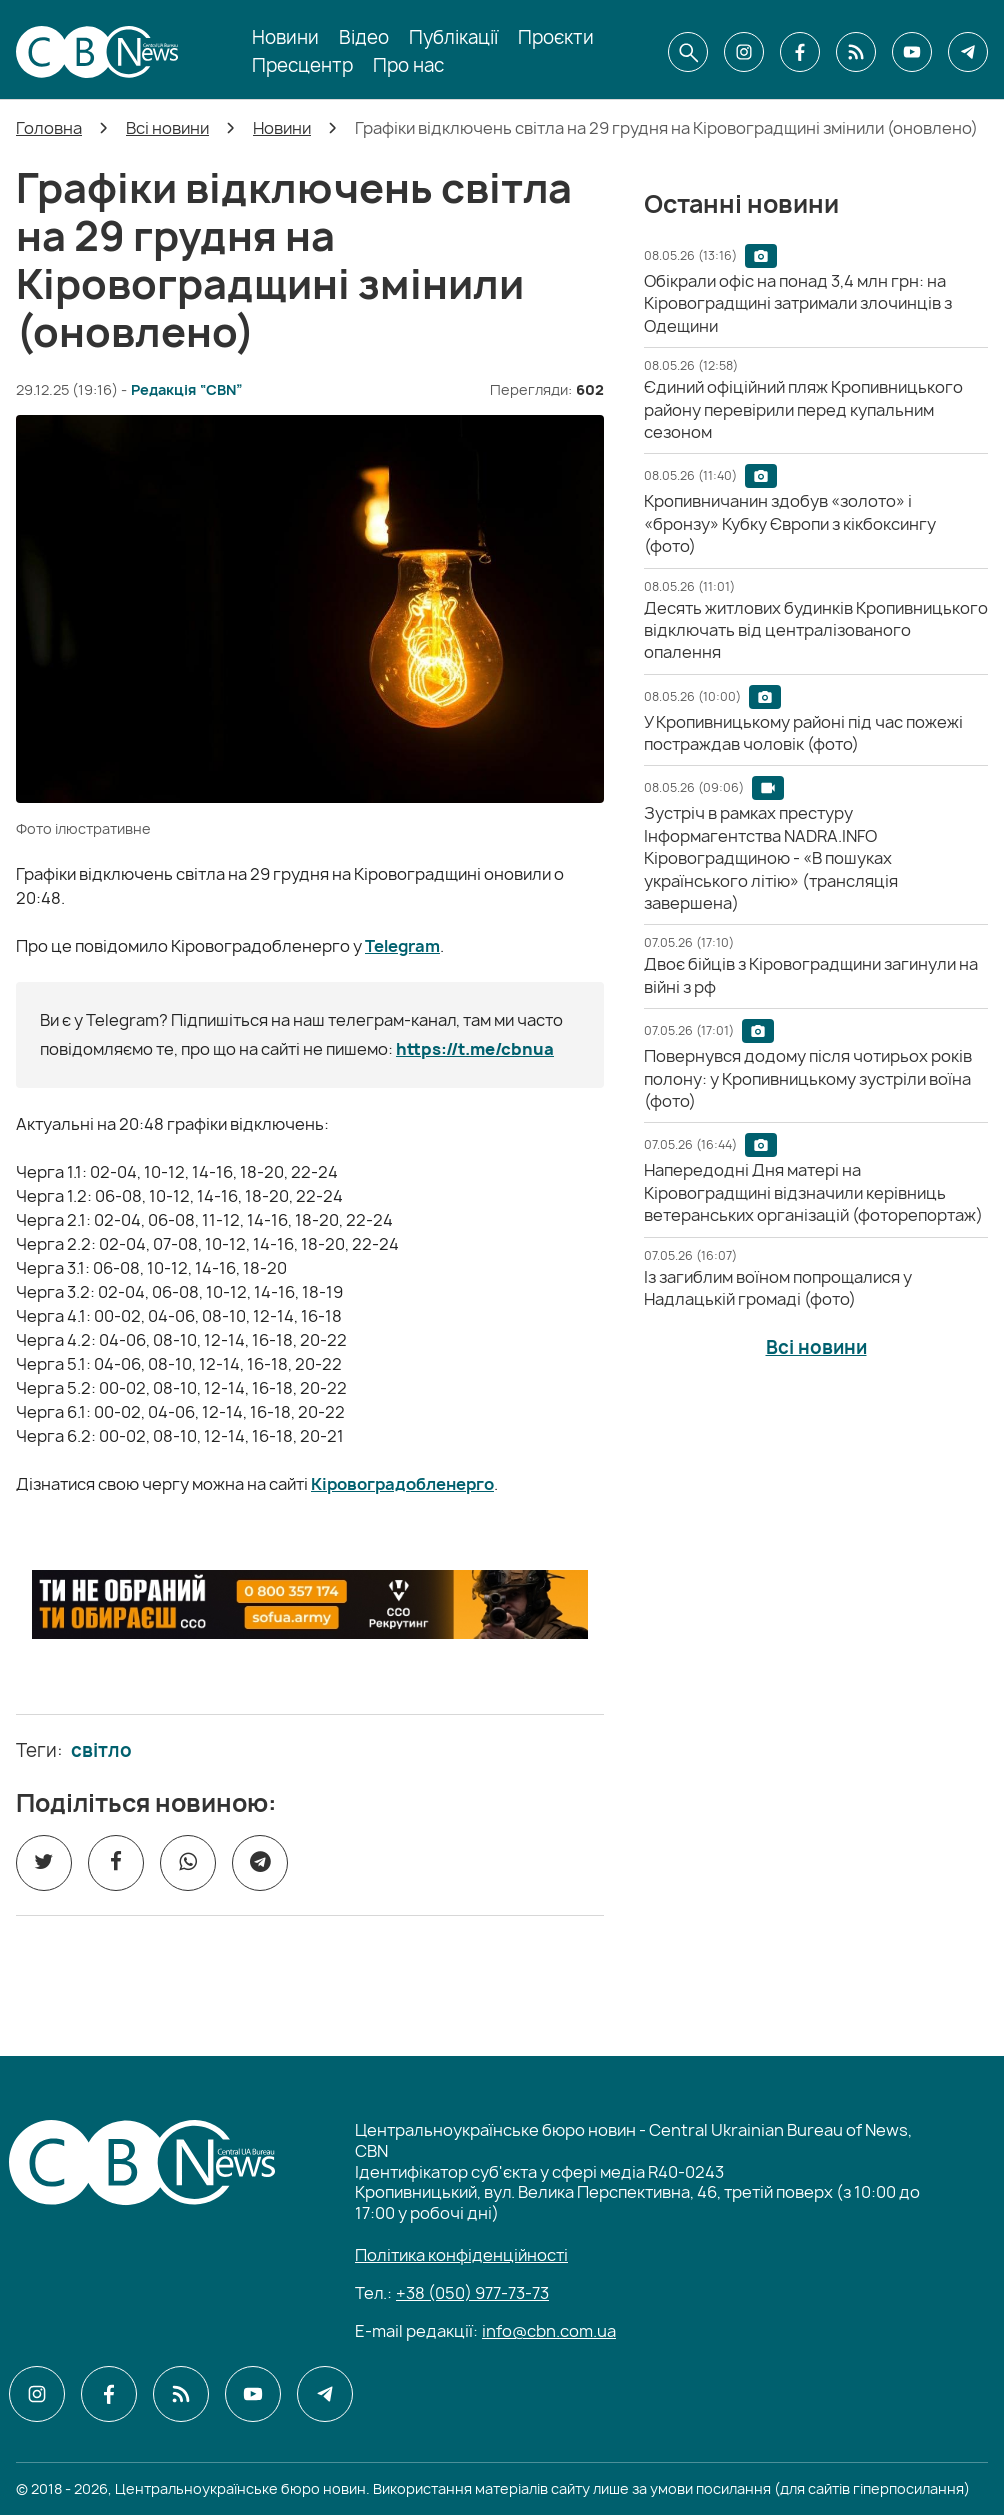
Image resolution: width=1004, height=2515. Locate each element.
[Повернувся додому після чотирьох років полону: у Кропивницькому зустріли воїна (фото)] (808, 1078)
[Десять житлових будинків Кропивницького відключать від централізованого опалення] (816, 630)
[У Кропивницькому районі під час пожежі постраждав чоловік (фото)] (803, 733)
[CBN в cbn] (856, 52)
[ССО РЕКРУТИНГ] (310, 1605)
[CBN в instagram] (744, 52)
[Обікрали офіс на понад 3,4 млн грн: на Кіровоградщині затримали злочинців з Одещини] (798, 303)
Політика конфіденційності (461, 2255)
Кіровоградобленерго (402, 1484)
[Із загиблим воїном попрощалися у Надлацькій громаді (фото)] (778, 1288)
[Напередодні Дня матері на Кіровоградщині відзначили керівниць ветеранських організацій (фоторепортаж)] (813, 1192)
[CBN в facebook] (800, 52)
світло (101, 1751)
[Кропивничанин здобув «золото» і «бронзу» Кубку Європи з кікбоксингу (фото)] (790, 523)
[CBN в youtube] (912, 52)
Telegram (402, 946)
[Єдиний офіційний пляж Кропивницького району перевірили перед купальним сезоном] (803, 409)
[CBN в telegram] (968, 52)
